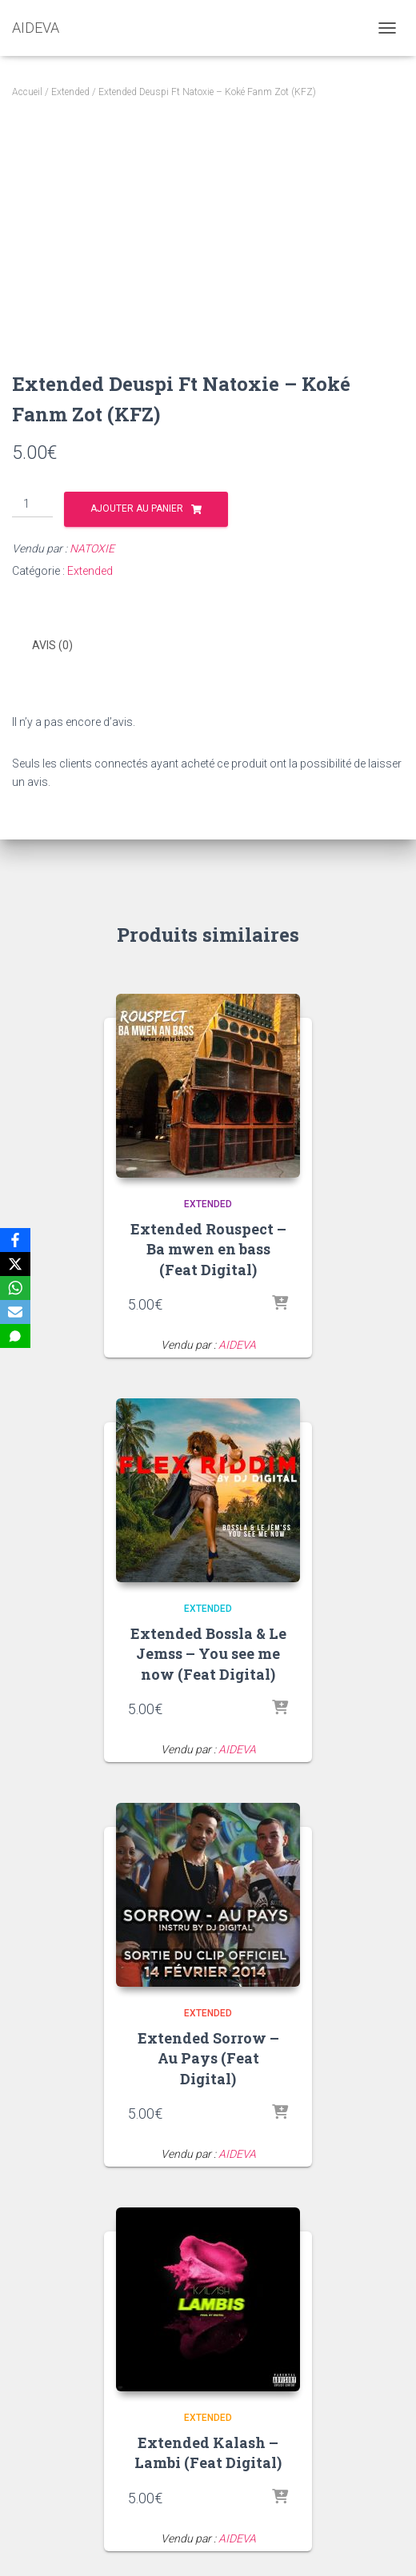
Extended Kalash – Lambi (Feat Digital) (208, 2452)
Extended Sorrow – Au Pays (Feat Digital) (208, 2058)
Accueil (27, 92)
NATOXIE (92, 548)
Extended (70, 92)
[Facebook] (15, 1240)
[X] (15, 1264)
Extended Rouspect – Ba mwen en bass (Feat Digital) (208, 1248)
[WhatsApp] (15, 1288)
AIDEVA (237, 1344)
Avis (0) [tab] (52, 645)
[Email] (15, 1312)
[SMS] (15, 1336)
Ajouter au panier (136, 508)
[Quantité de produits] (32, 504)
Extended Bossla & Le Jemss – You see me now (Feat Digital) (208, 1653)
